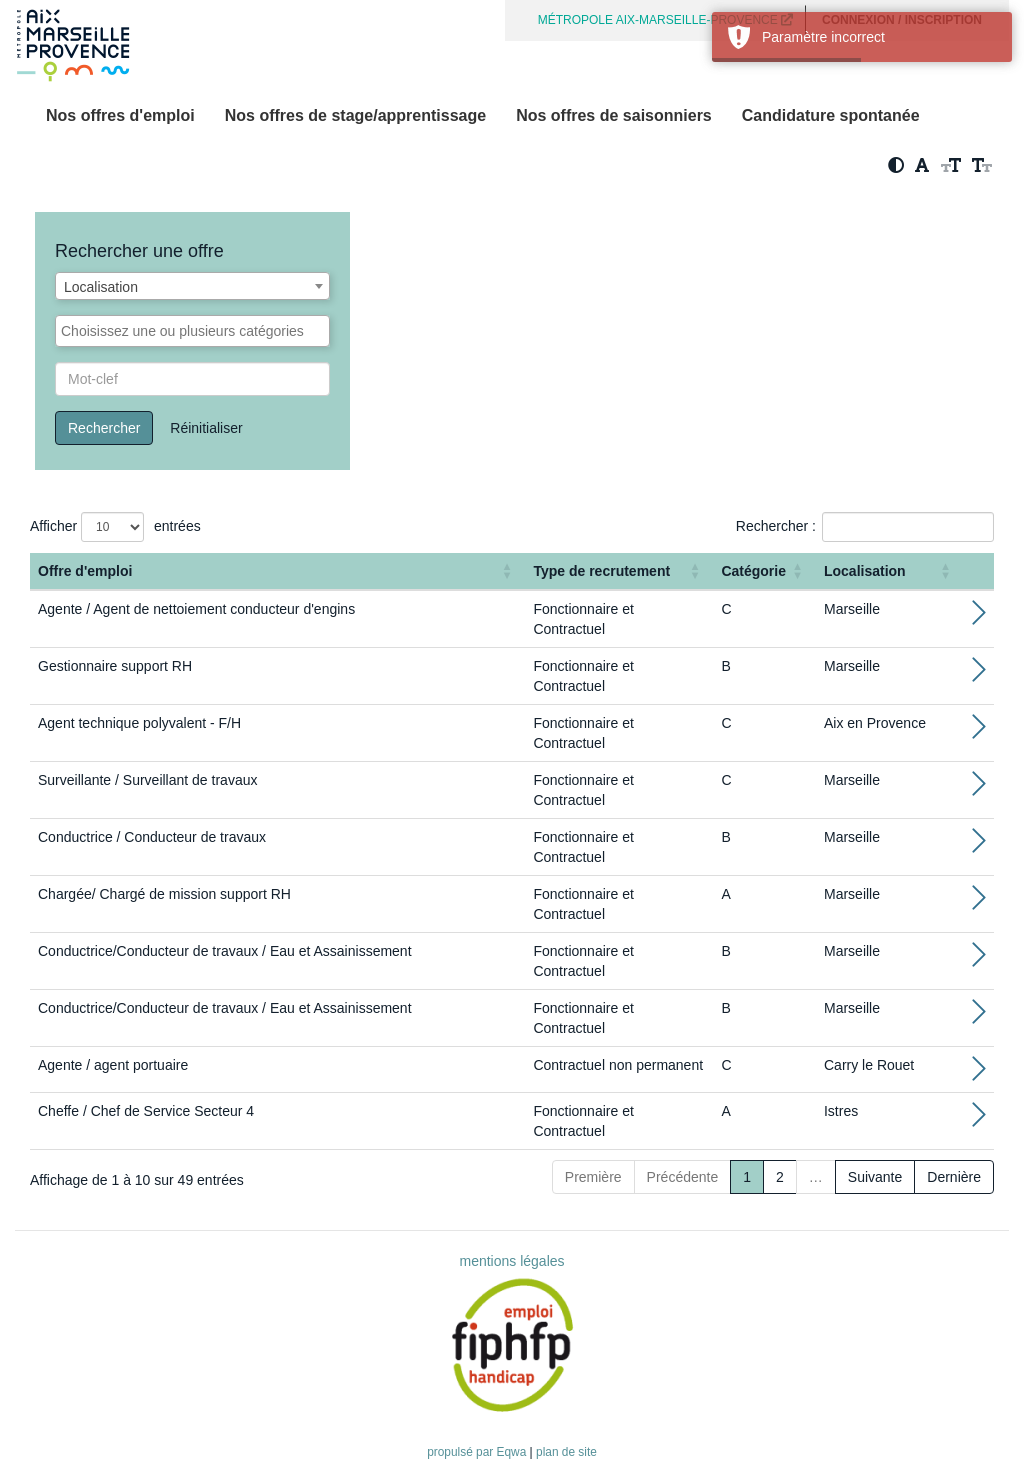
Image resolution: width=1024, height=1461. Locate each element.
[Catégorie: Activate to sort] (764, 571)
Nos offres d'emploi (120, 115)
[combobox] (192, 286)
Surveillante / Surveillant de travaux (147, 780)
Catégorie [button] (753, 571)
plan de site (566, 1452)
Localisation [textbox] (101, 287)
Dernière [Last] (954, 1177)
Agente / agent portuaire (113, 1065)
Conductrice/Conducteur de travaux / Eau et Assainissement (225, 951)
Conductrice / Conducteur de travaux (152, 837)
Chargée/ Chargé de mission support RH (164, 894)
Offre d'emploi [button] (85, 571)
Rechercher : (776, 526)
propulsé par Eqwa (478, 1452)
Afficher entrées (115, 527)
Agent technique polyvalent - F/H (139, 723)
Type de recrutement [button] (601, 571)
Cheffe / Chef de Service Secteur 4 (146, 1111)
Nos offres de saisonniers (614, 115)
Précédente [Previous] (683, 1177)
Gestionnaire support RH (115, 666)
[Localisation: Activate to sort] (890, 571)
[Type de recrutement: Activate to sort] (619, 571)
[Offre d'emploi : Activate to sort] (277, 571)
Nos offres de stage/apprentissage (355, 115)
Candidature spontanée (831, 115)
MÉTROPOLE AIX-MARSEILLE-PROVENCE (665, 20)
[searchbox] (192, 331)
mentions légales (511, 1261)
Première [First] (593, 1177)
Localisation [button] (865, 571)
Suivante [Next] (875, 1177)
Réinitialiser (206, 428)
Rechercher (104, 428)
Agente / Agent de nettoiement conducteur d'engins (196, 609)
